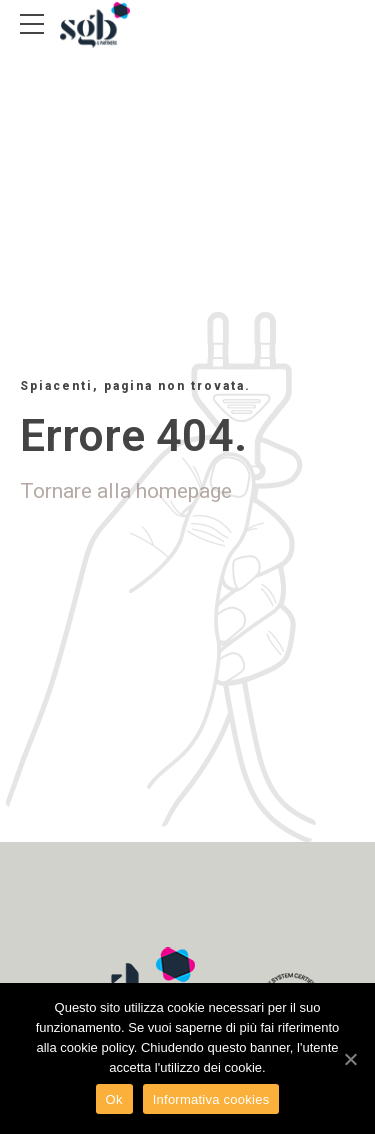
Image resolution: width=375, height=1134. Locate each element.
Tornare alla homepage (126, 491)
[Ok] (350, 1059)
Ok (114, 1099)
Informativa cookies (211, 1099)
